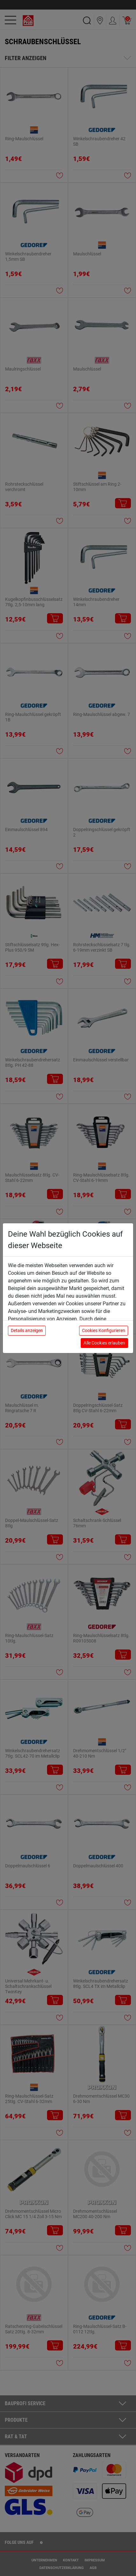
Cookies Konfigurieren (103, 1330)
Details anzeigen (27, 1330)
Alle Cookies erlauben (104, 1342)
